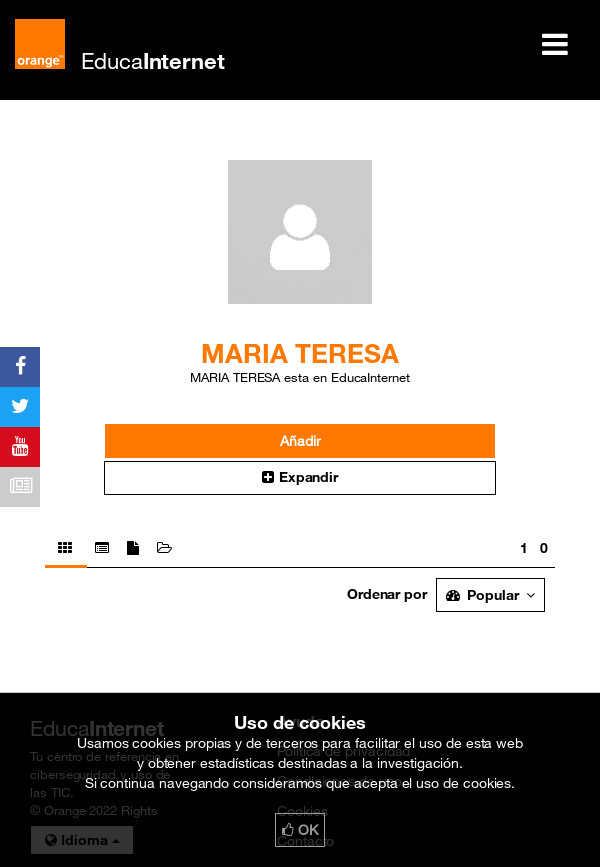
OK (300, 830)
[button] (300, 478)
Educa (153, 60)
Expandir (300, 477)
